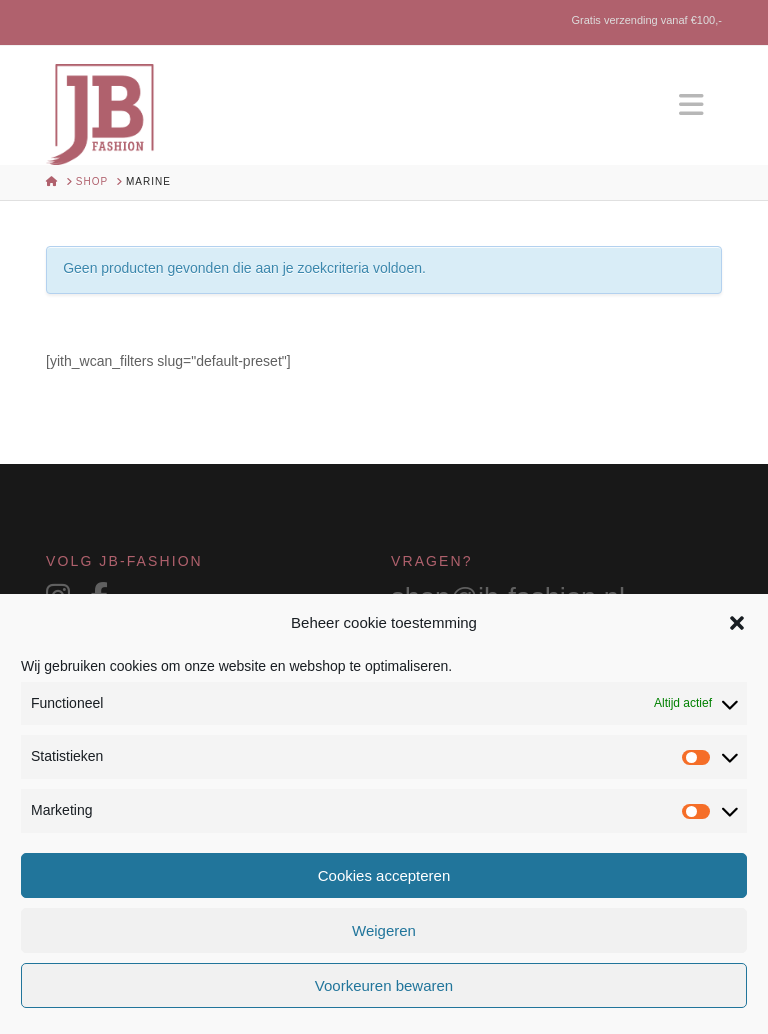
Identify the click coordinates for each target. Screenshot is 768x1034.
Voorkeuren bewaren (384, 985)
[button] (737, 623)
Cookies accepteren (384, 875)
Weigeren (384, 930)
